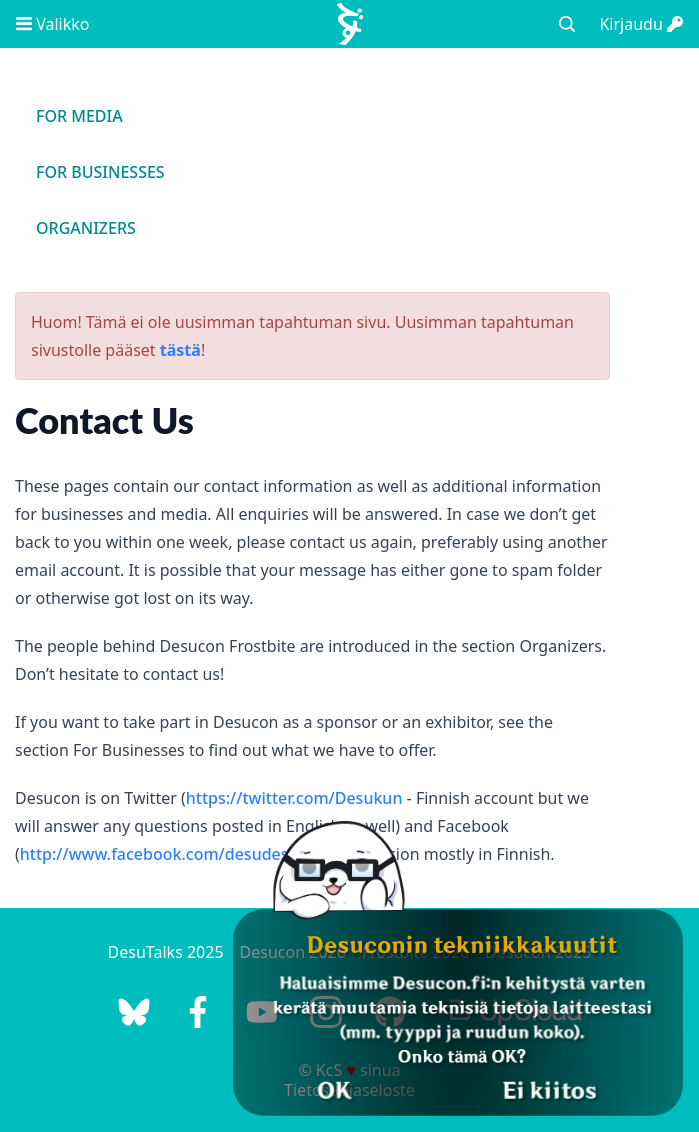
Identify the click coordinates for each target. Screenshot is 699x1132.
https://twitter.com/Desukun (294, 798)
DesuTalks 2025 (166, 952)
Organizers (86, 228)
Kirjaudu (641, 24)
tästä (180, 350)
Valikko (52, 24)
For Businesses (100, 172)
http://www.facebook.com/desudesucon (173, 854)
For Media (79, 116)
